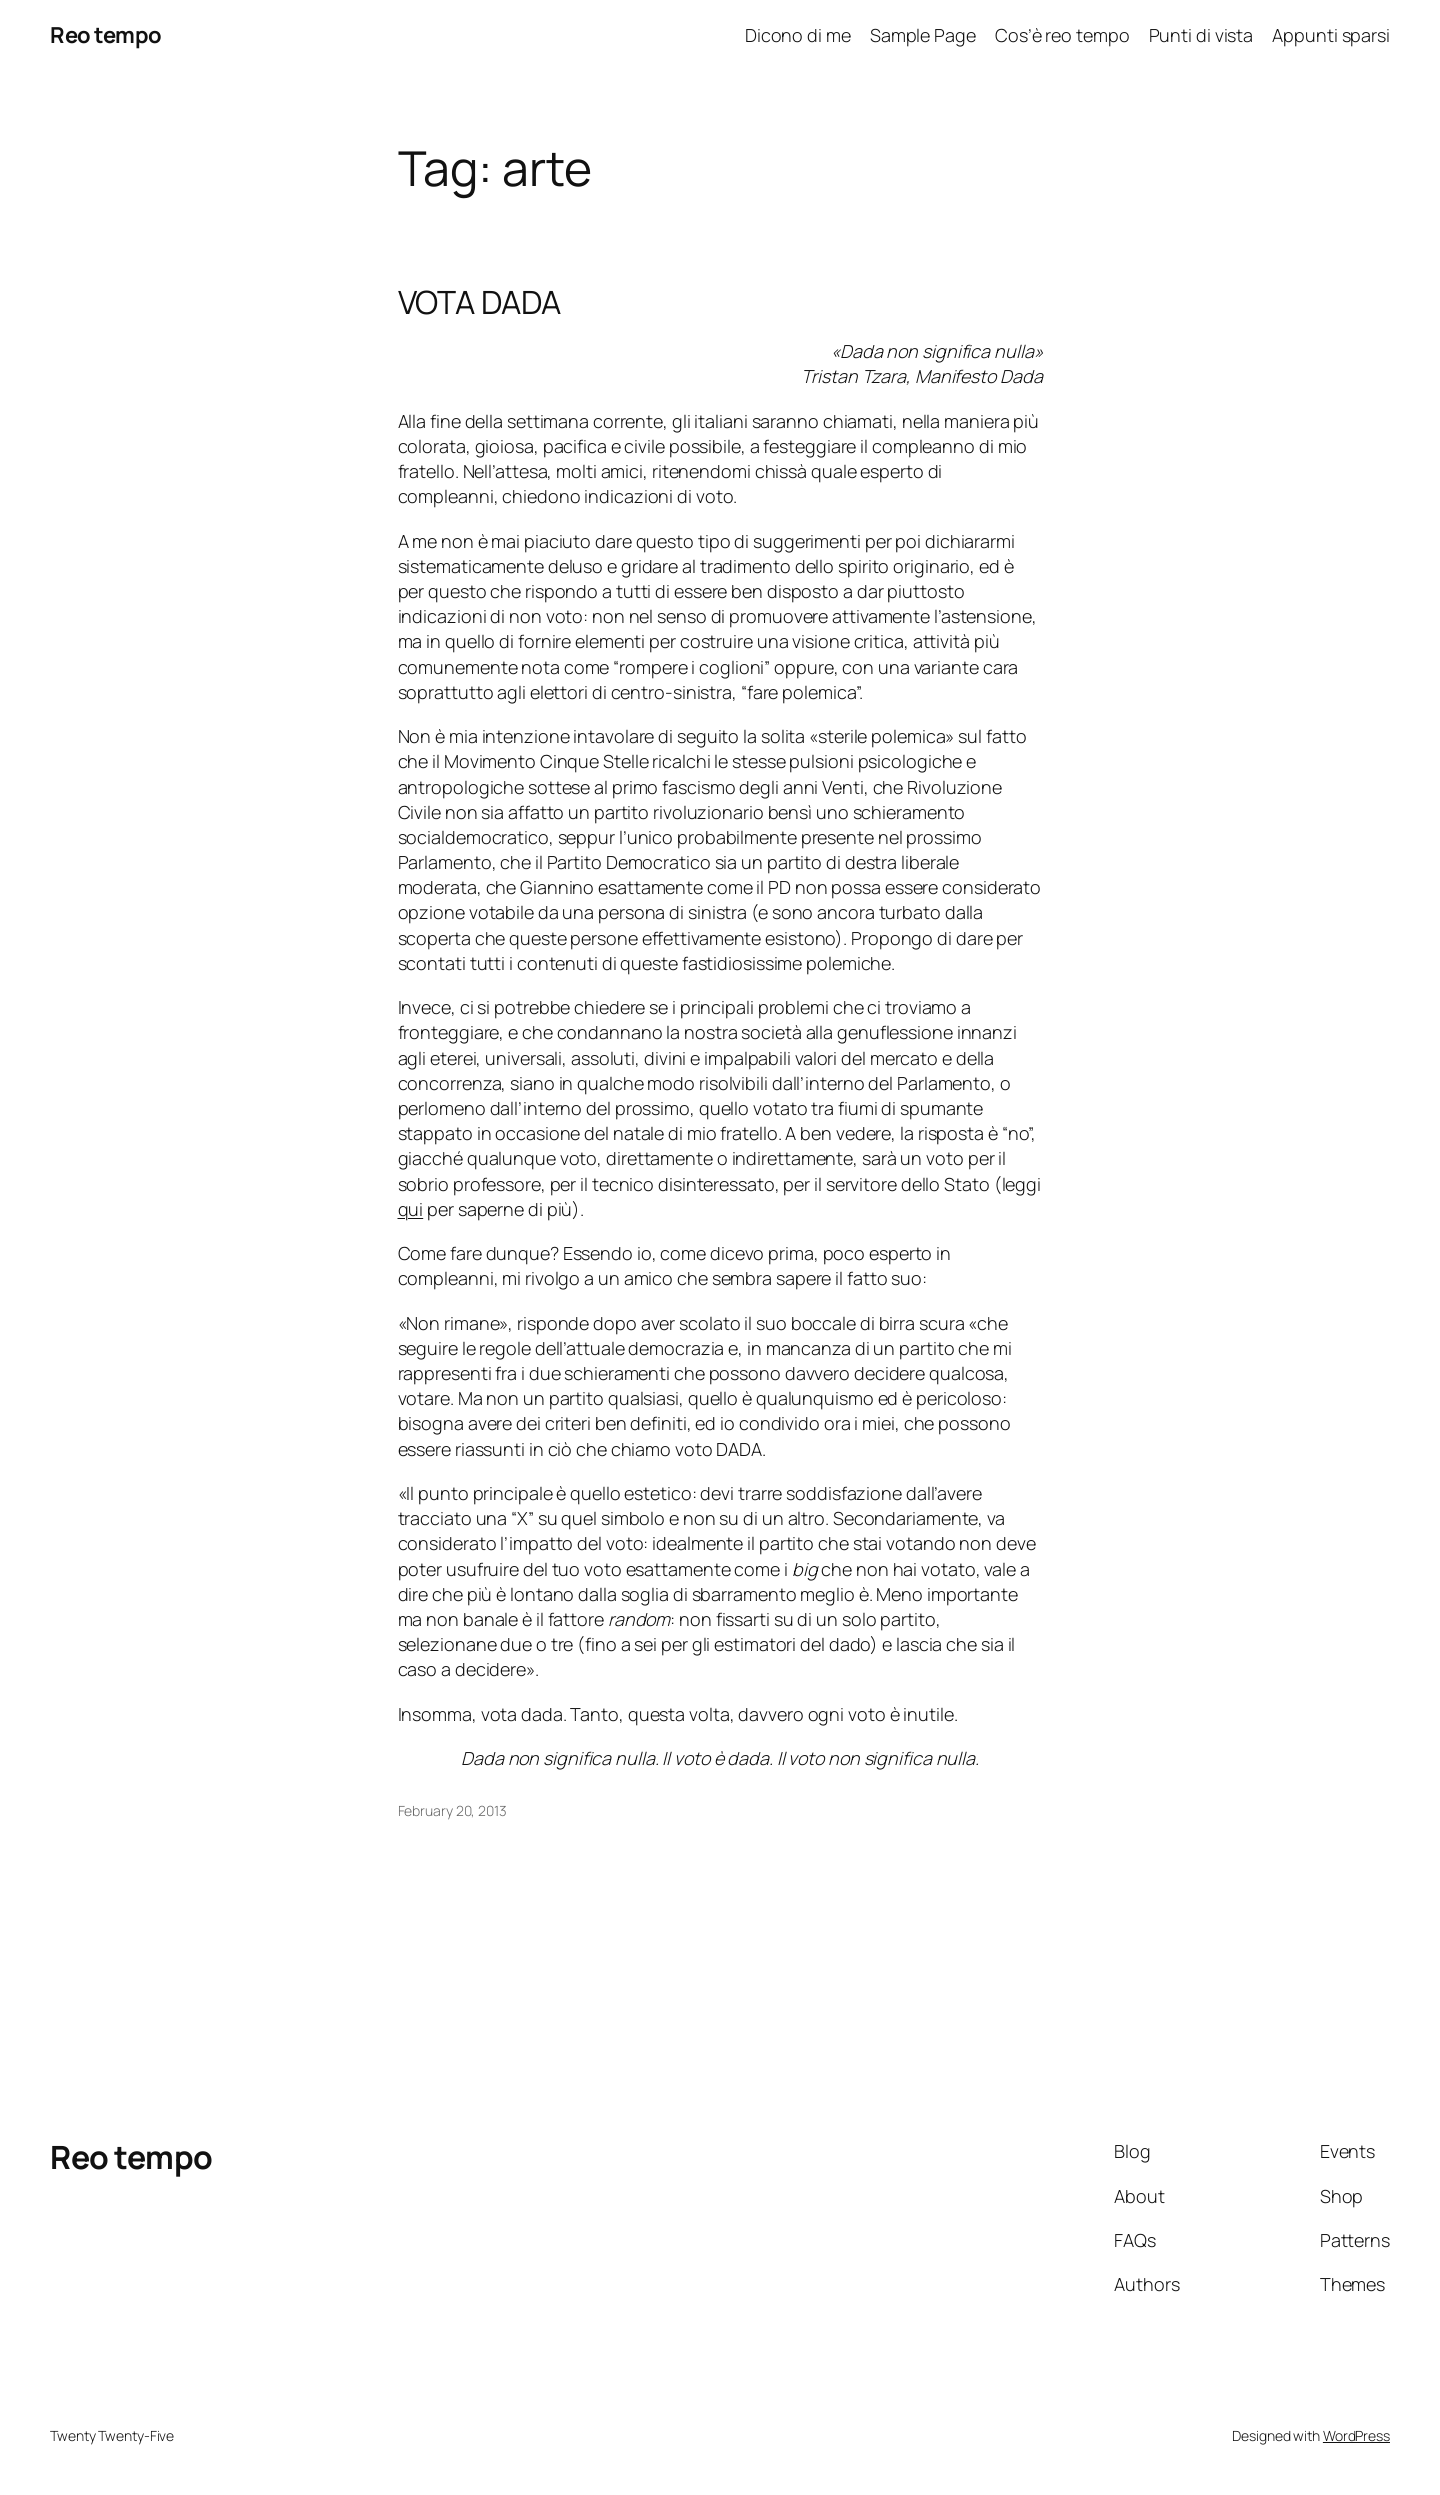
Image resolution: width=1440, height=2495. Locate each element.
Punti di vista (1201, 35)
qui (411, 1209)
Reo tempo (106, 35)
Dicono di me (798, 35)
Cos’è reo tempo (1062, 35)
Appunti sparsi (1331, 35)
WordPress (1356, 2435)
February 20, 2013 (452, 1810)
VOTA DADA (479, 302)
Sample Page (923, 35)
